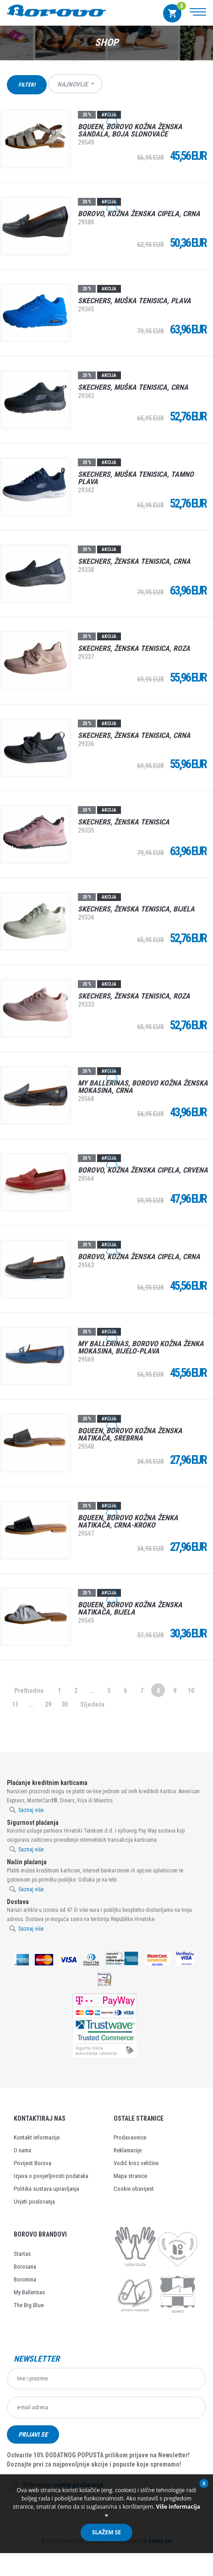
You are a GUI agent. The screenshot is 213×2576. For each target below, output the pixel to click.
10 (191, 1690)
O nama (22, 2150)
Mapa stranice (130, 2175)
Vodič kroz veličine (136, 2163)
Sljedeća (92, 1704)
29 (48, 1704)
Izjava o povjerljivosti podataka (51, 2175)
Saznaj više (31, 1810)
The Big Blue (29, 2305)
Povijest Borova (32, 2163)
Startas (22, 2253)
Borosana (25, 2266)
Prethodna (29, 1690)
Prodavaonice (130, 2137)
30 (64, 1704)
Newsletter (37, 2359)
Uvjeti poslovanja (34, 2201)
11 (15, 1704)
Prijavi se (33, 2434)
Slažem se (106, 2532)
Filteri (26, 85)
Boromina (25, 2279)
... (92, 1690)
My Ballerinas (29, 2292)
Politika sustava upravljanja (46, 2188)
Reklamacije (128, 2150)
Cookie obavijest (134, 2188)
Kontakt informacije (37, 2137)
